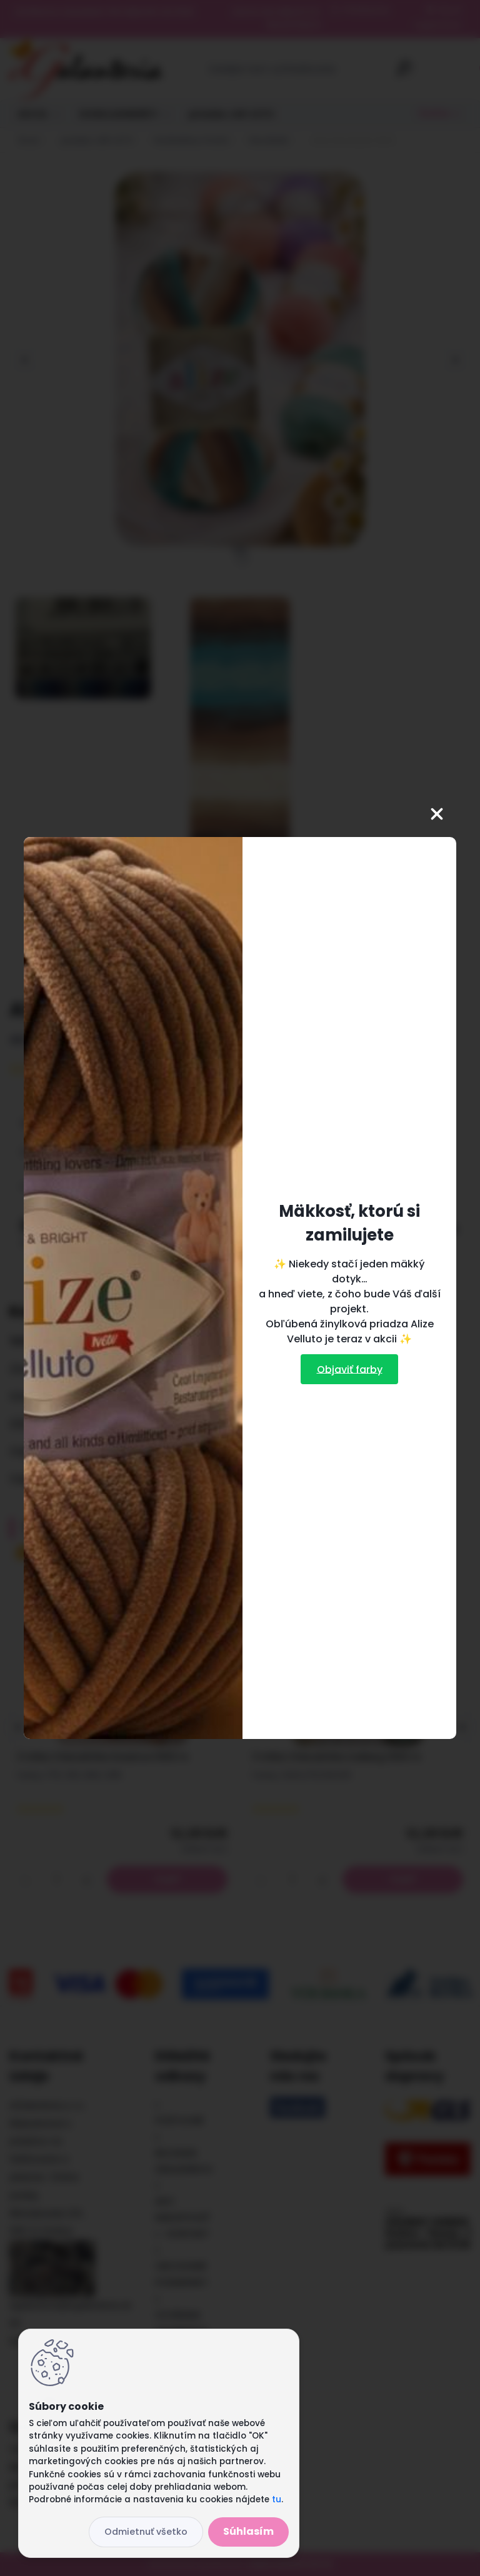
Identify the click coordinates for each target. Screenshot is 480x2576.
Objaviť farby (349, 1369)
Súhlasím (248, 2531)
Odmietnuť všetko (146, 2531)
